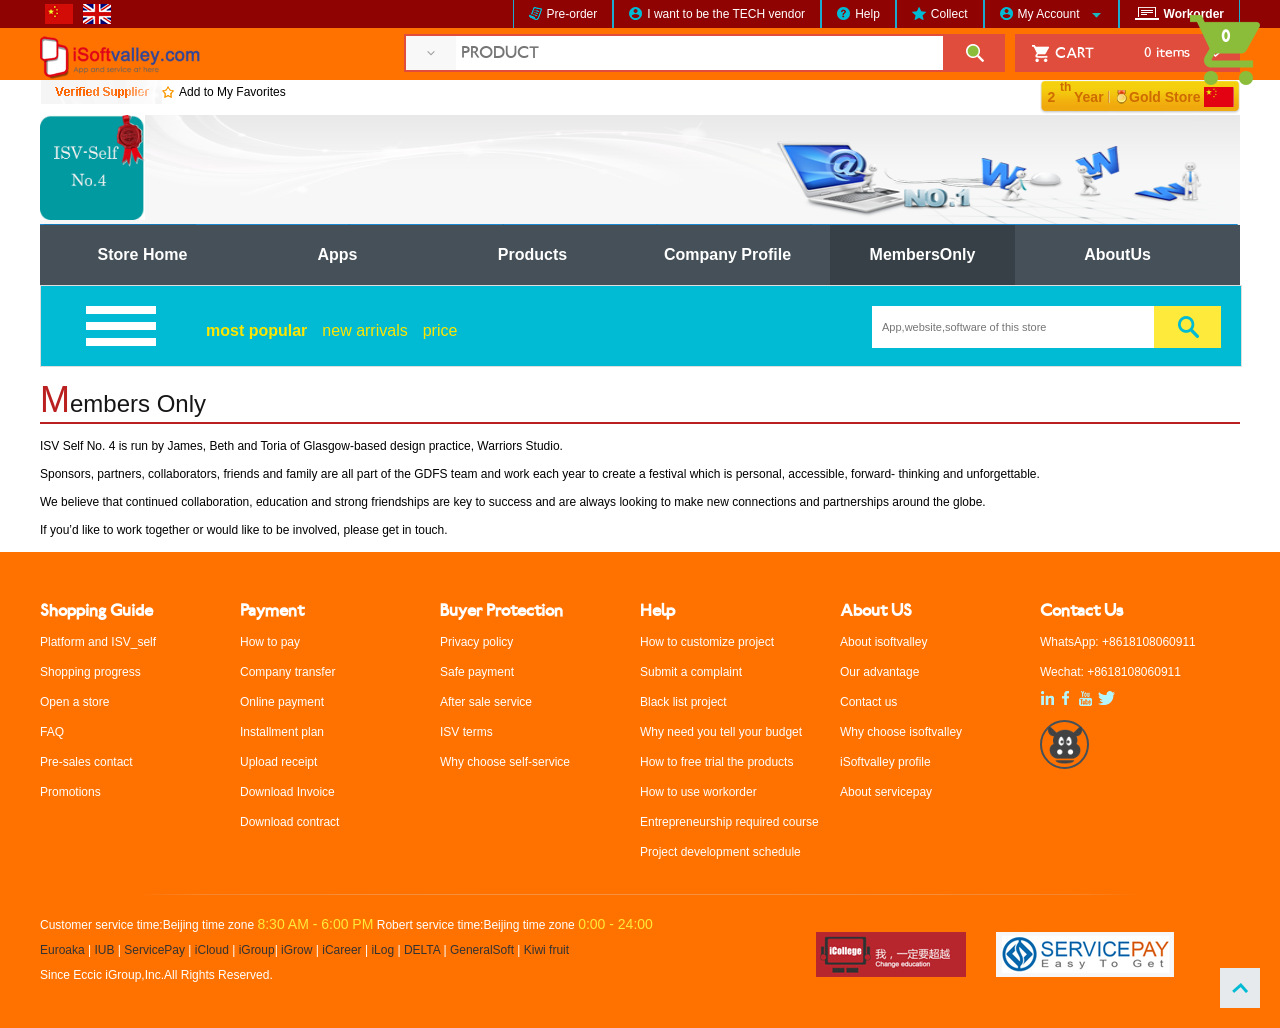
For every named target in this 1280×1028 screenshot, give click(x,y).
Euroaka (62, 950)
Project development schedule (720, 852)
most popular (256, 330)
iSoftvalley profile (885, 762)
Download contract (289, 822)
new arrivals (364, 330)
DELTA (424, 950)
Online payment (282, 702)
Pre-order (572, 14)
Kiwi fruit (546, 950)
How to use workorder (698, 792)
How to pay (270, 642)
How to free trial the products (716, 762)
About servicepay (886, 792)
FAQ (52, 732)
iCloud (212, 950)
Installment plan (282, 732)
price (440, 330)
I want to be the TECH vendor (726, 14)
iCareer (341, 950)
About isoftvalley (883, 642)
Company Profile (727, 254)
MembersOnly (923, 254)
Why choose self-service (505, 762)
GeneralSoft (482, 950)
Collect (949, 14)
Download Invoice (287, 792)
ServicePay (156, 950)
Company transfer (287, 672)
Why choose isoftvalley (901, 732)
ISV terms (466, 732)
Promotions (70, 792)
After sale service (486, 702)
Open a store (74, 702)
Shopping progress (90, 672)
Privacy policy (476, 642)
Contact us (868, 702)
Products (532, 254)
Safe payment (477, 672)
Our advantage (879, 672)
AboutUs (1117, 254)
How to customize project (707, 642)
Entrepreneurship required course (729, 822)
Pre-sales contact (86, 762)
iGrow (296, 950)
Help (867, 14)
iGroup (257, 950)
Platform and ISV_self (98, 642)
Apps (338, 254)
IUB (105, 950)
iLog (382, 950)
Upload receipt (278, 762)
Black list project (683, 702)
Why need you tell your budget (721, 732)
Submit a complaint (691, 672)
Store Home (143, 254)
